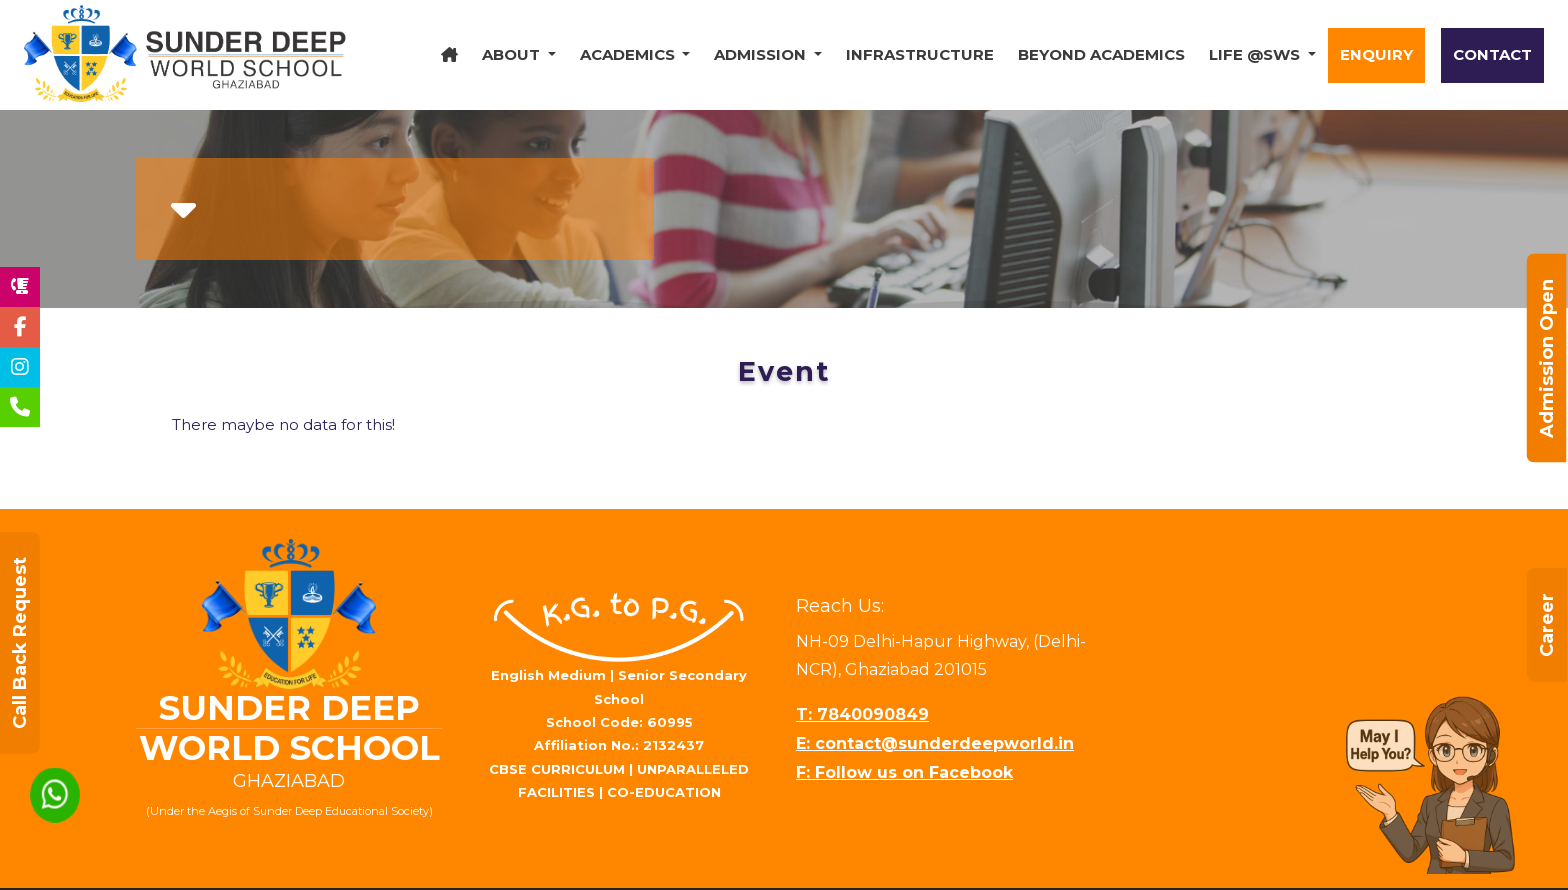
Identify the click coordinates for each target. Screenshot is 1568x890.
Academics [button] (629, 54)
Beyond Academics (1101, 54)
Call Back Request (20, 643)
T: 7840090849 (862, 714)
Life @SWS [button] (1256, 54)
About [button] (513, 54)
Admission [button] (762, 54)
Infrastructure (920, 54)
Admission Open (1547, 358)
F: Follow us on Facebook (904, 772)
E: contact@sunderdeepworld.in (935, 743)
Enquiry (1376, 54)
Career (1547, 625)
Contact (1492, 54)
